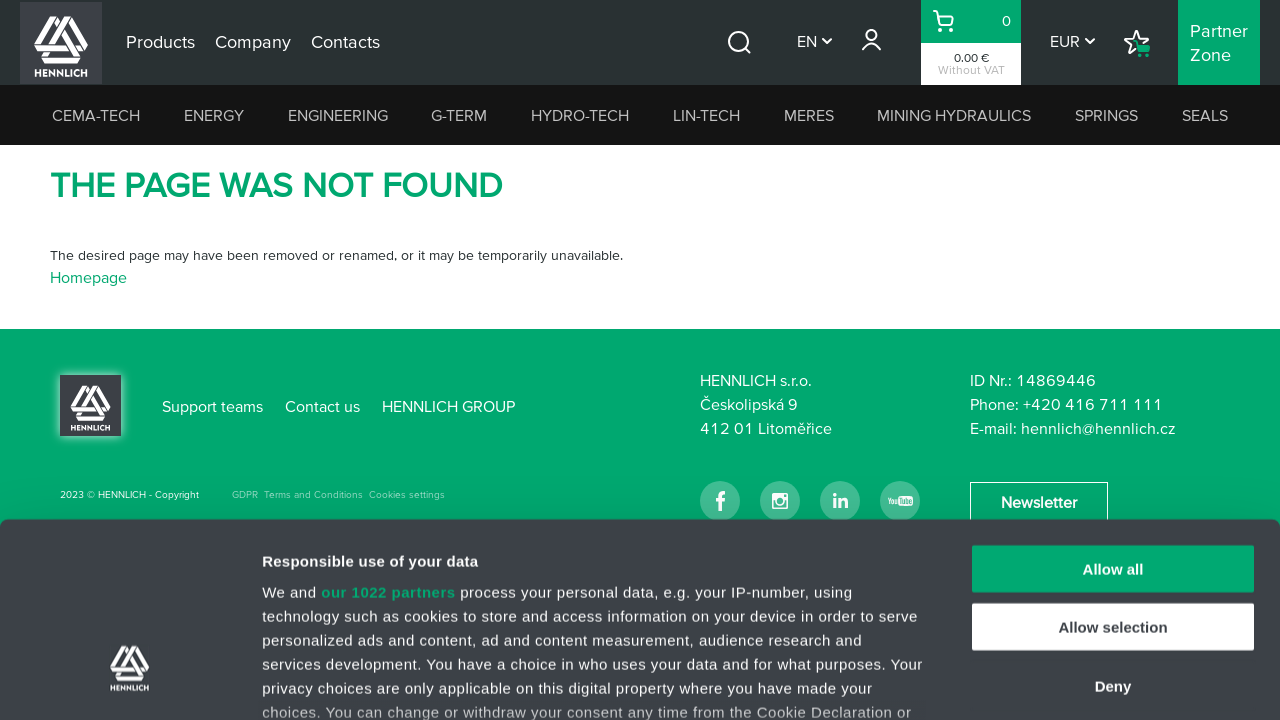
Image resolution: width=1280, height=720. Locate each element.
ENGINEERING (338, 115)
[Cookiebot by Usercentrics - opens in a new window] (129, 681)
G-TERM (459, 115)
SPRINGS (1106, 115)
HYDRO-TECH (580, 115)
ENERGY (214, 115)
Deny (1113, 528)
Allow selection (1112, 469)
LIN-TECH (706, 115)
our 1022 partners (388, 434)
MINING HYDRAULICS (954, 115)
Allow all (1113, 411)
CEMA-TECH (96, 115)
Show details (1049, 680)
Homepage (88, 277)
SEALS (1205, 115)
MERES (809, 115)
